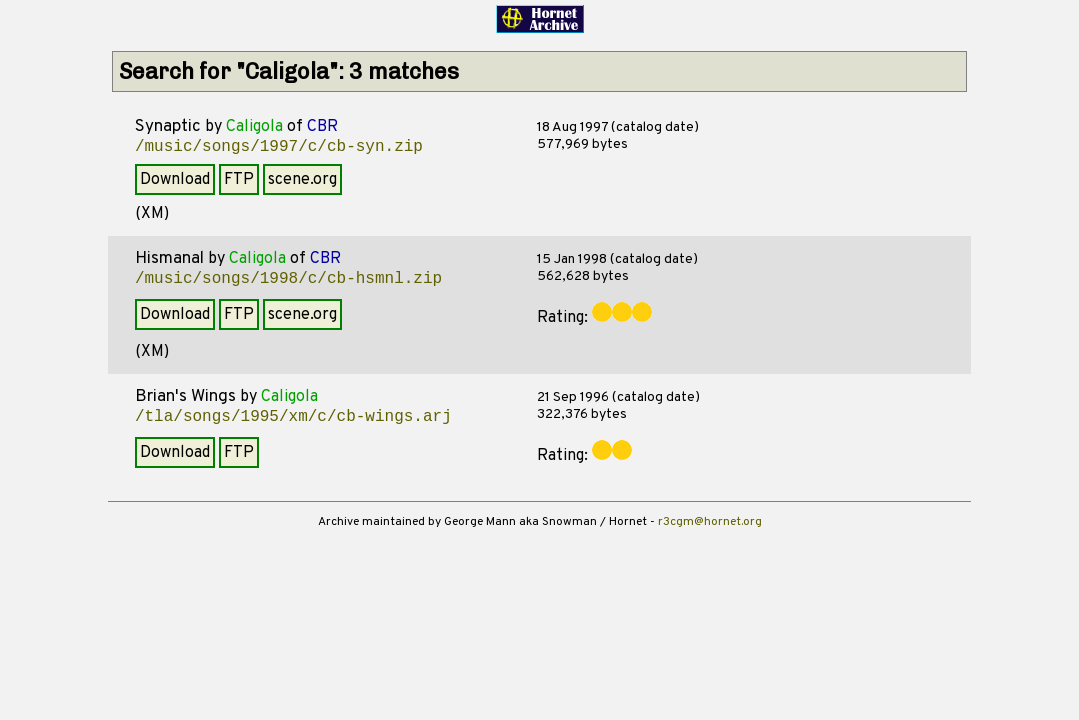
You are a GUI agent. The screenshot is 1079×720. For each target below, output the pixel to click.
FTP (239, 180)
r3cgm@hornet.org (710, 522)
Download (175, 180)
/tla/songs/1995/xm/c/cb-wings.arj (293, 417)
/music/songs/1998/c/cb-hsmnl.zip (288, 279)
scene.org (302, 180)
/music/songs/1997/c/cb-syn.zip (279, 147)
